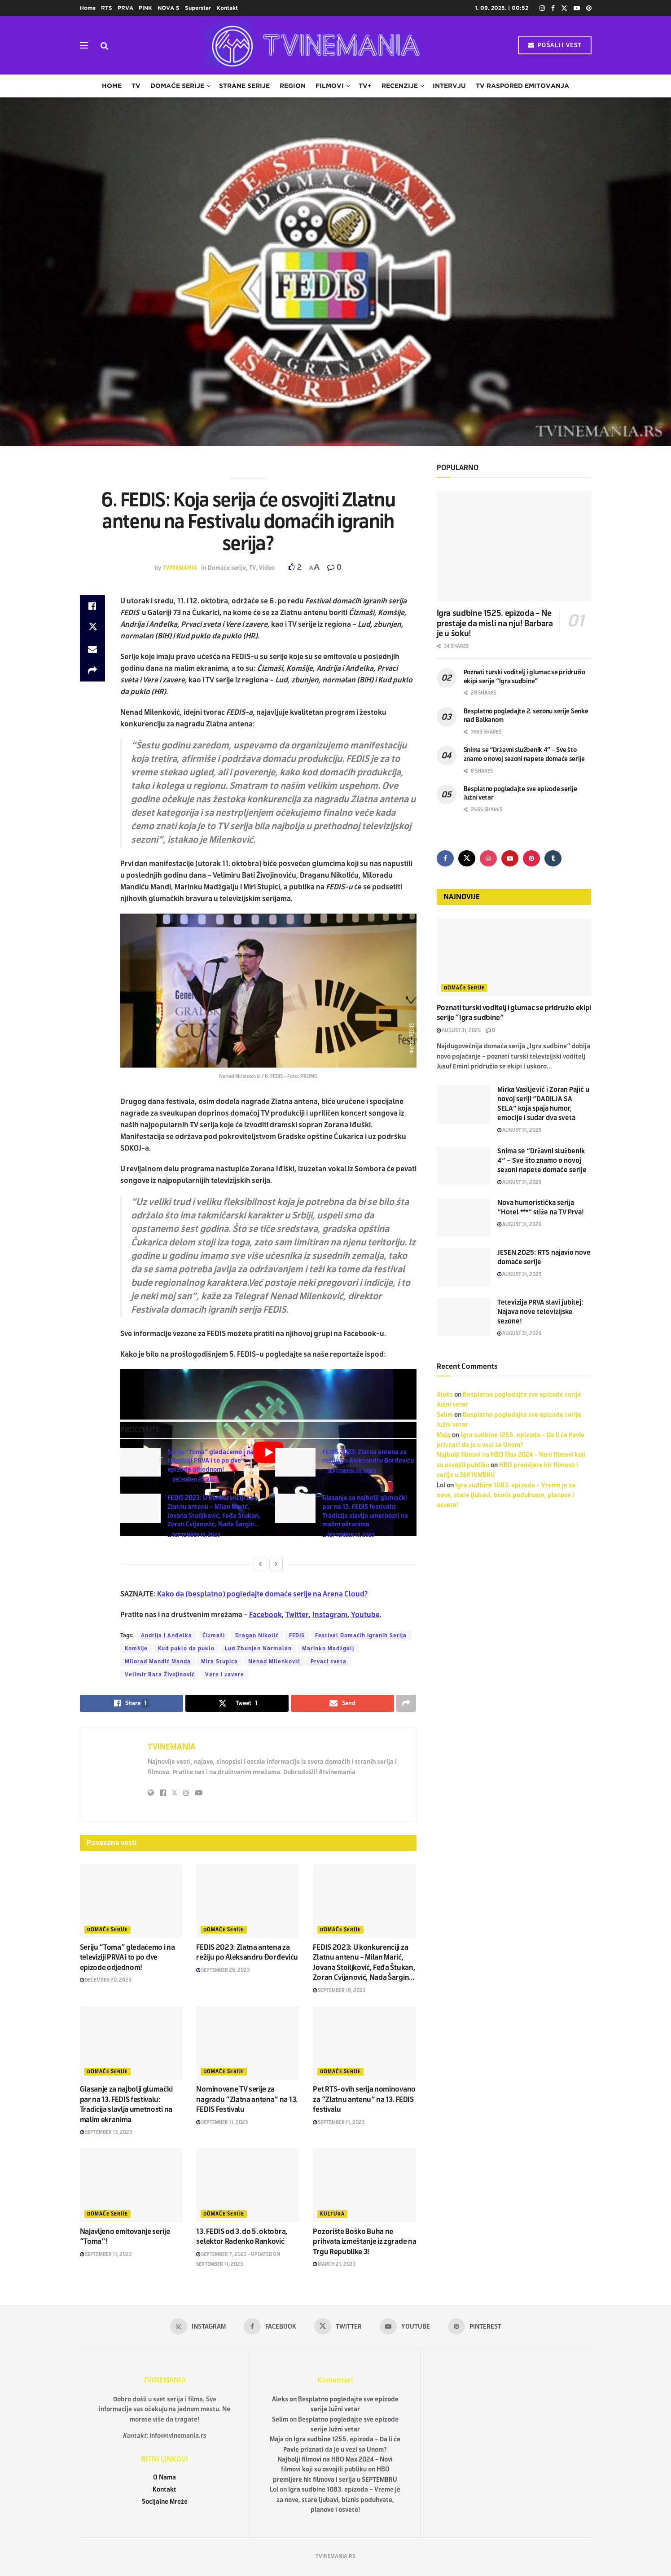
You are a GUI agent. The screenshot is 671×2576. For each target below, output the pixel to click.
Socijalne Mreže (165, 2502)
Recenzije (400, 85)
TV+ (365, 85)
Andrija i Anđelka (166, 1635)
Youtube (365, 1614)
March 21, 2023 (334, 2264)
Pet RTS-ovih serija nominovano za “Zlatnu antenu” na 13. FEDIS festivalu (364, 2099)
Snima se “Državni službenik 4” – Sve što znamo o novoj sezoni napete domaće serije (542, 1160)
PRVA (125, 8)
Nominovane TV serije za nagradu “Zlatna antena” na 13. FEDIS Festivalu (246, 2099)
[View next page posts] (276, 1564)
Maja (444, 1435)
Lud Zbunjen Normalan (258, 1648)
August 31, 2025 (459, 1030)
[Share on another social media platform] (92, 670)
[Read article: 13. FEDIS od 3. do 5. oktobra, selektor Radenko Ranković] (247, 2185)
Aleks (445, 1394)
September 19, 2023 (193, 1535)
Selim (445, 1415)
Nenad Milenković (274, 1661)
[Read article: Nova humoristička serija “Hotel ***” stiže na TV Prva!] (464, 1217)
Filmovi (330, 85)
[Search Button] (104, 45)
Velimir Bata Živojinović (160, 1674)
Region (293, 85)
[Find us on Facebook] (445, 858)
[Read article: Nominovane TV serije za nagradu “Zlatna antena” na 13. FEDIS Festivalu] (247, 2043)
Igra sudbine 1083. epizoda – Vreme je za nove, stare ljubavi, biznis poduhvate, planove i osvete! (506, 1495)
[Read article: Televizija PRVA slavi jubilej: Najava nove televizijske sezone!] (464, 1317)
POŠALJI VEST (555, 45)
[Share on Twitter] (92, 627)
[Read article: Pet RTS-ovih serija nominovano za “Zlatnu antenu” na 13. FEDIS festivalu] (364, 2043)
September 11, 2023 (222, 2122)
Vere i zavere (224, 1674)
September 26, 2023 (349, 1471)
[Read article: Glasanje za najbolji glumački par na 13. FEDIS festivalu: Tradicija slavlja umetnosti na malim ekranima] (295, 1508)
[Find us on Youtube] (509, 858)
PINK (145, 8)
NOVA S (169, 8)
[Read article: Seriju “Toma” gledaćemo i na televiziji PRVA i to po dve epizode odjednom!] (140, 1462)
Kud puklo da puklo (186, 1648)
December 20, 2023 (193, 1480)
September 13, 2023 (348, 1535)
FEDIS (297, 1635)
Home (88, 8)
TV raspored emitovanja (522, 85)
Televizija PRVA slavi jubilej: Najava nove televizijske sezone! (540, 1311)
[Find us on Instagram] (488, 858)
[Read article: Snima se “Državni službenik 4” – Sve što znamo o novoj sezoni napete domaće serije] (464, 1166)
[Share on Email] (92, 649)
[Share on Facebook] (92, 606)
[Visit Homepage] (313, 45)
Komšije (136, 1648)
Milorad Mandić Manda (158, 1661)
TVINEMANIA (179, 567)
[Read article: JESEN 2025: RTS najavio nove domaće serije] (464, 1267)
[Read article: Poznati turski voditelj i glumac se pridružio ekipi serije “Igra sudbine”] (514, 957)
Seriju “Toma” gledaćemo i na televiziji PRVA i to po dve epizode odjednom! (210, 1460)
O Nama (164, 2477)
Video (267, 567)
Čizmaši (213, 1635)
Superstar (198, 8)
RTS (106, 8)
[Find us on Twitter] (466, 858)
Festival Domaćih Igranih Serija (361, 1635)
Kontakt (227, 8)
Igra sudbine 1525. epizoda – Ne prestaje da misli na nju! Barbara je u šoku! (495, 623)
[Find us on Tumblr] (552, 858)
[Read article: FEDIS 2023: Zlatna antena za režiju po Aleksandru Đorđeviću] (295, 1462)
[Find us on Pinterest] (531, 858)
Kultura (332, 2214)
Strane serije (244, 85)
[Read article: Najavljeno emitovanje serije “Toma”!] (131, 2185)
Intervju (449, 85)
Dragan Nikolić (257, 1635)
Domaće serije (177, 85)
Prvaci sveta (328, 1661)
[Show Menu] (84, 45)
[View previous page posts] (260, 1564)
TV (136, 85)
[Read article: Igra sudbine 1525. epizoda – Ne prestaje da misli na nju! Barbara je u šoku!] (514, 546)
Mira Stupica (219, 1661)
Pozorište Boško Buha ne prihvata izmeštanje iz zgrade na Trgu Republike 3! (364, 2241)
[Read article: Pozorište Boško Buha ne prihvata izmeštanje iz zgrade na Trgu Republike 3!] (364, 2185)
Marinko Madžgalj (328, 1648)
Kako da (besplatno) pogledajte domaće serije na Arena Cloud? (262, 1594)
